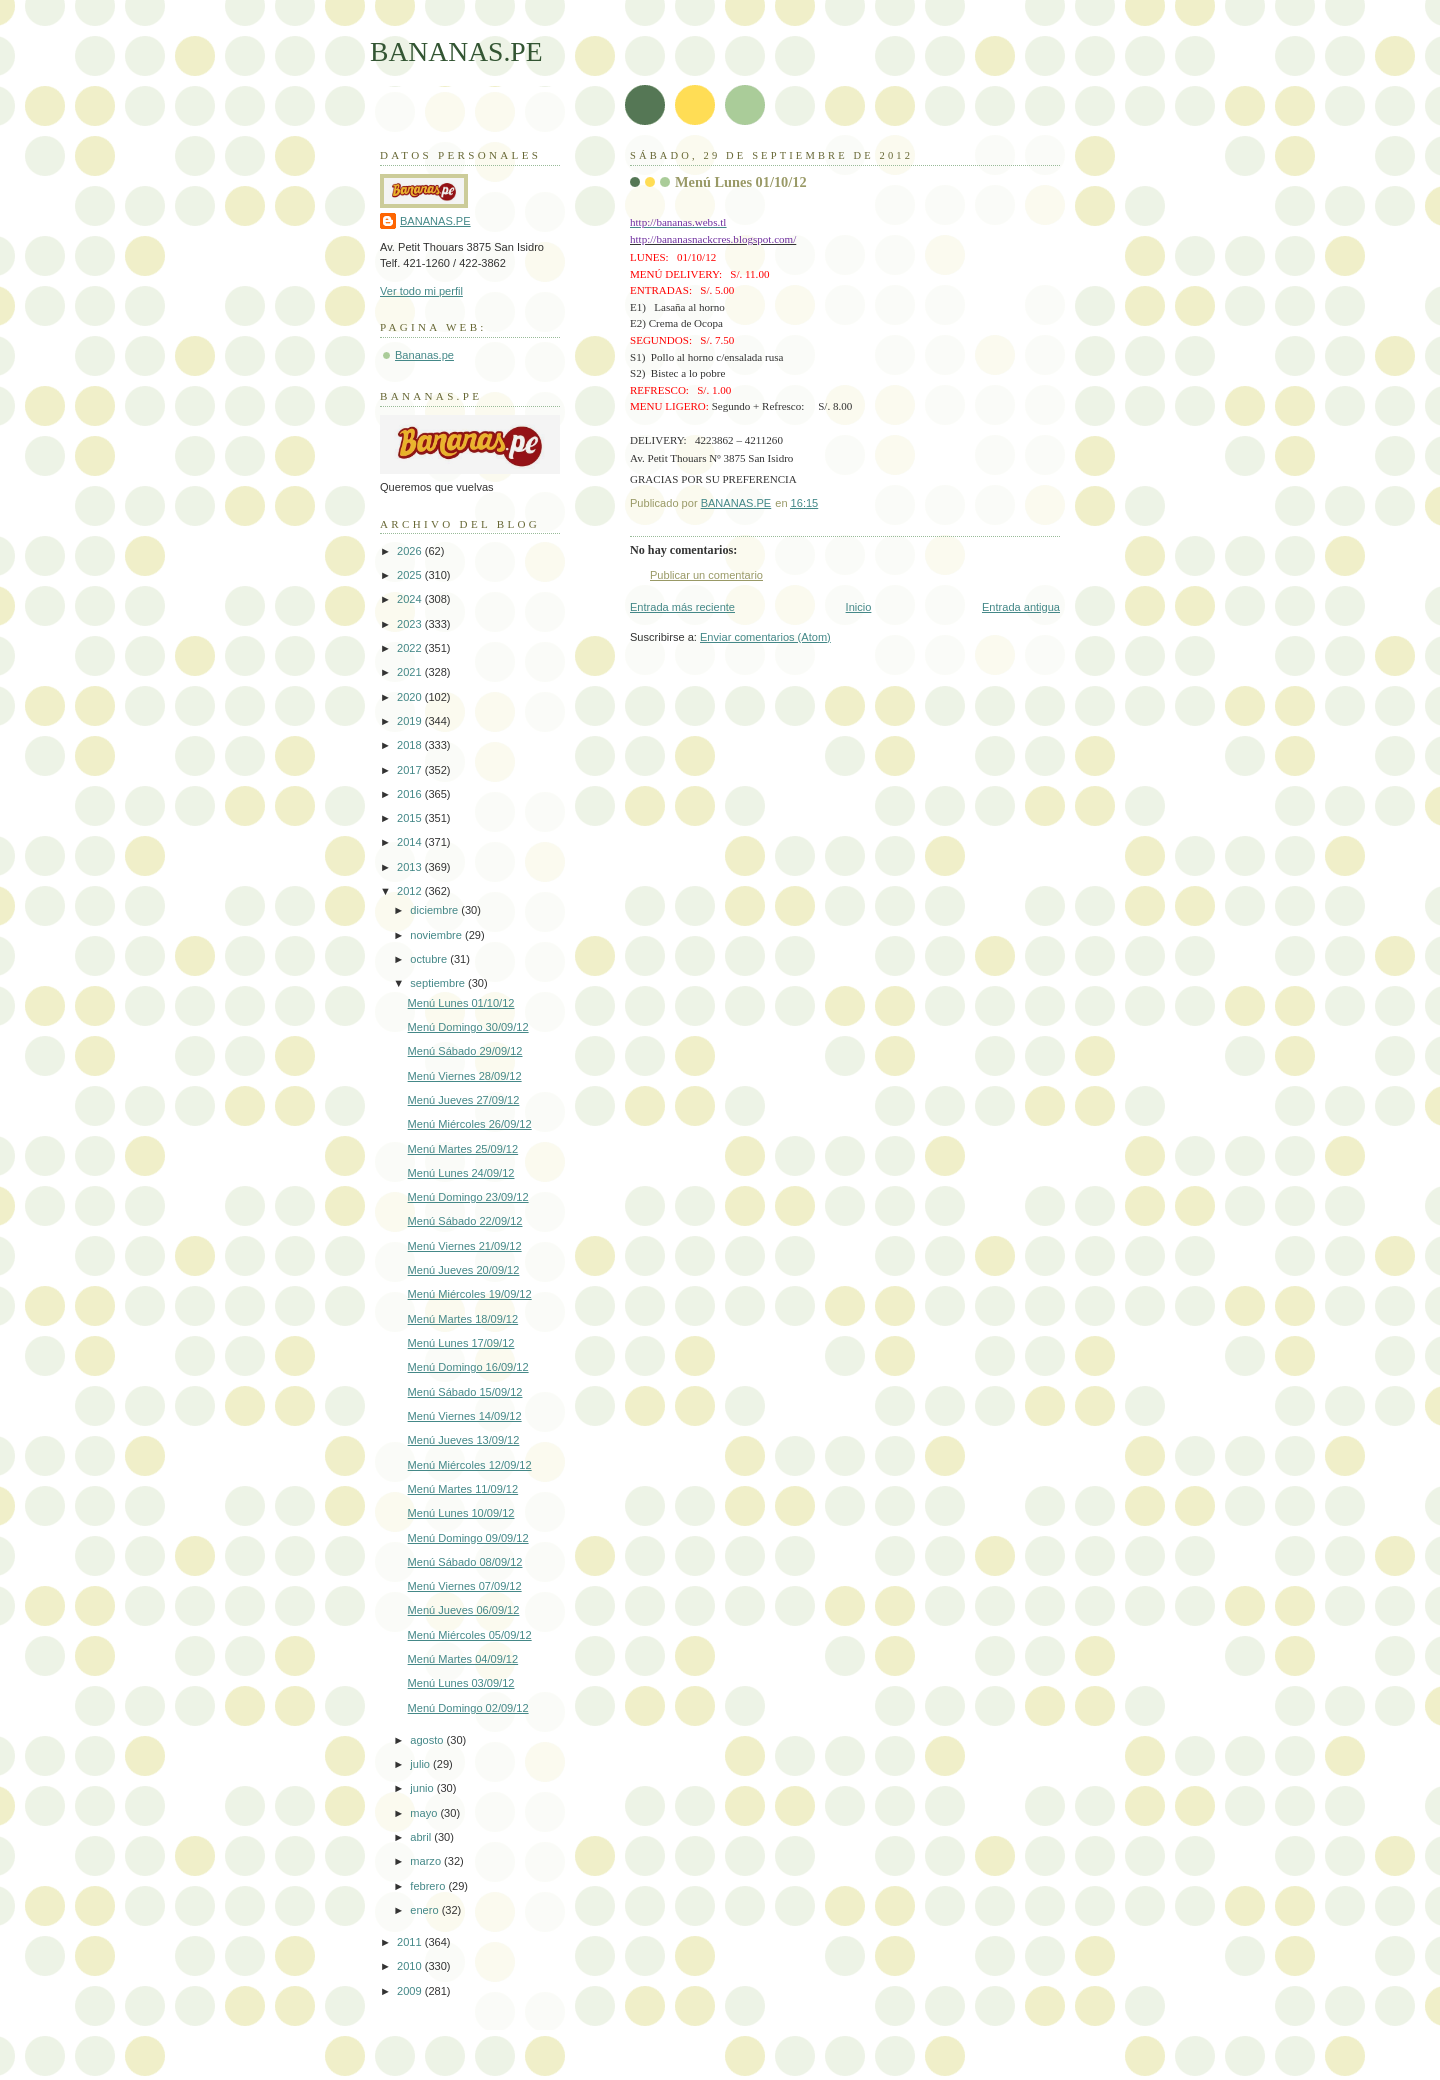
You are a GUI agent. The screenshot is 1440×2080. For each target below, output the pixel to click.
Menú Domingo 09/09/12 (468, 1538)
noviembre (437, 935)
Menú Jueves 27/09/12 (464, 1100)
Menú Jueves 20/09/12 (464, 1270)
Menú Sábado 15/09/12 (465, 1392)
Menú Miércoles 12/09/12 (470, 1465)
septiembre (439, 983)
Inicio (859, 607)
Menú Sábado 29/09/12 (465, 1051)
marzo (427, 1861)
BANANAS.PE (456, 51)
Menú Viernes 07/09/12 (465, 1586)
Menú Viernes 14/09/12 (465, 1416)
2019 (411, 721)
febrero (429, 1886)
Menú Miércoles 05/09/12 (470, 1635)
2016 (411, 794)
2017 (411, 770)
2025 (411, 575)
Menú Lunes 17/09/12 (461, 1343)
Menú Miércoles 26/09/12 (470, 1124)
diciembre (435, 910)
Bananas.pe (424, 355)
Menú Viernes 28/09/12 (465, 1076)
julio (421, 1764)
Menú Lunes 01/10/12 (461, 1003)
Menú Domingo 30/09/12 (468, 1027)
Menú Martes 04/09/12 (463, 1659)
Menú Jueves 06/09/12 (464, 1610)
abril (422, 1837)
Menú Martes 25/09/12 (463, 1149)
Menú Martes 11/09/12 (463, 1489)
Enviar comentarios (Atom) (765, 637)
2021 (411, 672)
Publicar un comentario (706, 575)
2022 (411, 648)
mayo (425, 1813)
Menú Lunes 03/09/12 (461, 1683)
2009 (411, 1991)
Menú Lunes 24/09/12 (461, 1173)
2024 (411, 599)
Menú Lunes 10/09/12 (461, 1513)
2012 (411, 891)
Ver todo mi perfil (421, 291)
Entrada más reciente (682, 607)
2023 (411, 624)
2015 (411, 818)
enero (425, 1910)
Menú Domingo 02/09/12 (468, 1708)
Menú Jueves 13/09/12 (464, 1440)
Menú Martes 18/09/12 (463, 1319)
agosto (428, 1740)
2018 (411, 745)
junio (423, 1788)
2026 (411, 551)
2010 (411, 1966)
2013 (411, 867)
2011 (411, 1942)
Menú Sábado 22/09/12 (465, 1221)
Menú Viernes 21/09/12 (465, 1246)
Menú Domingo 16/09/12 (468, 1367)
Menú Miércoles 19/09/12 (470, 1294)
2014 (411, 842)
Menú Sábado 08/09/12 (465, 1562)
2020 (411, 697)
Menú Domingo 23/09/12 (468, 1197)
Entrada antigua (1021, 607)
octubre (430, 959)
